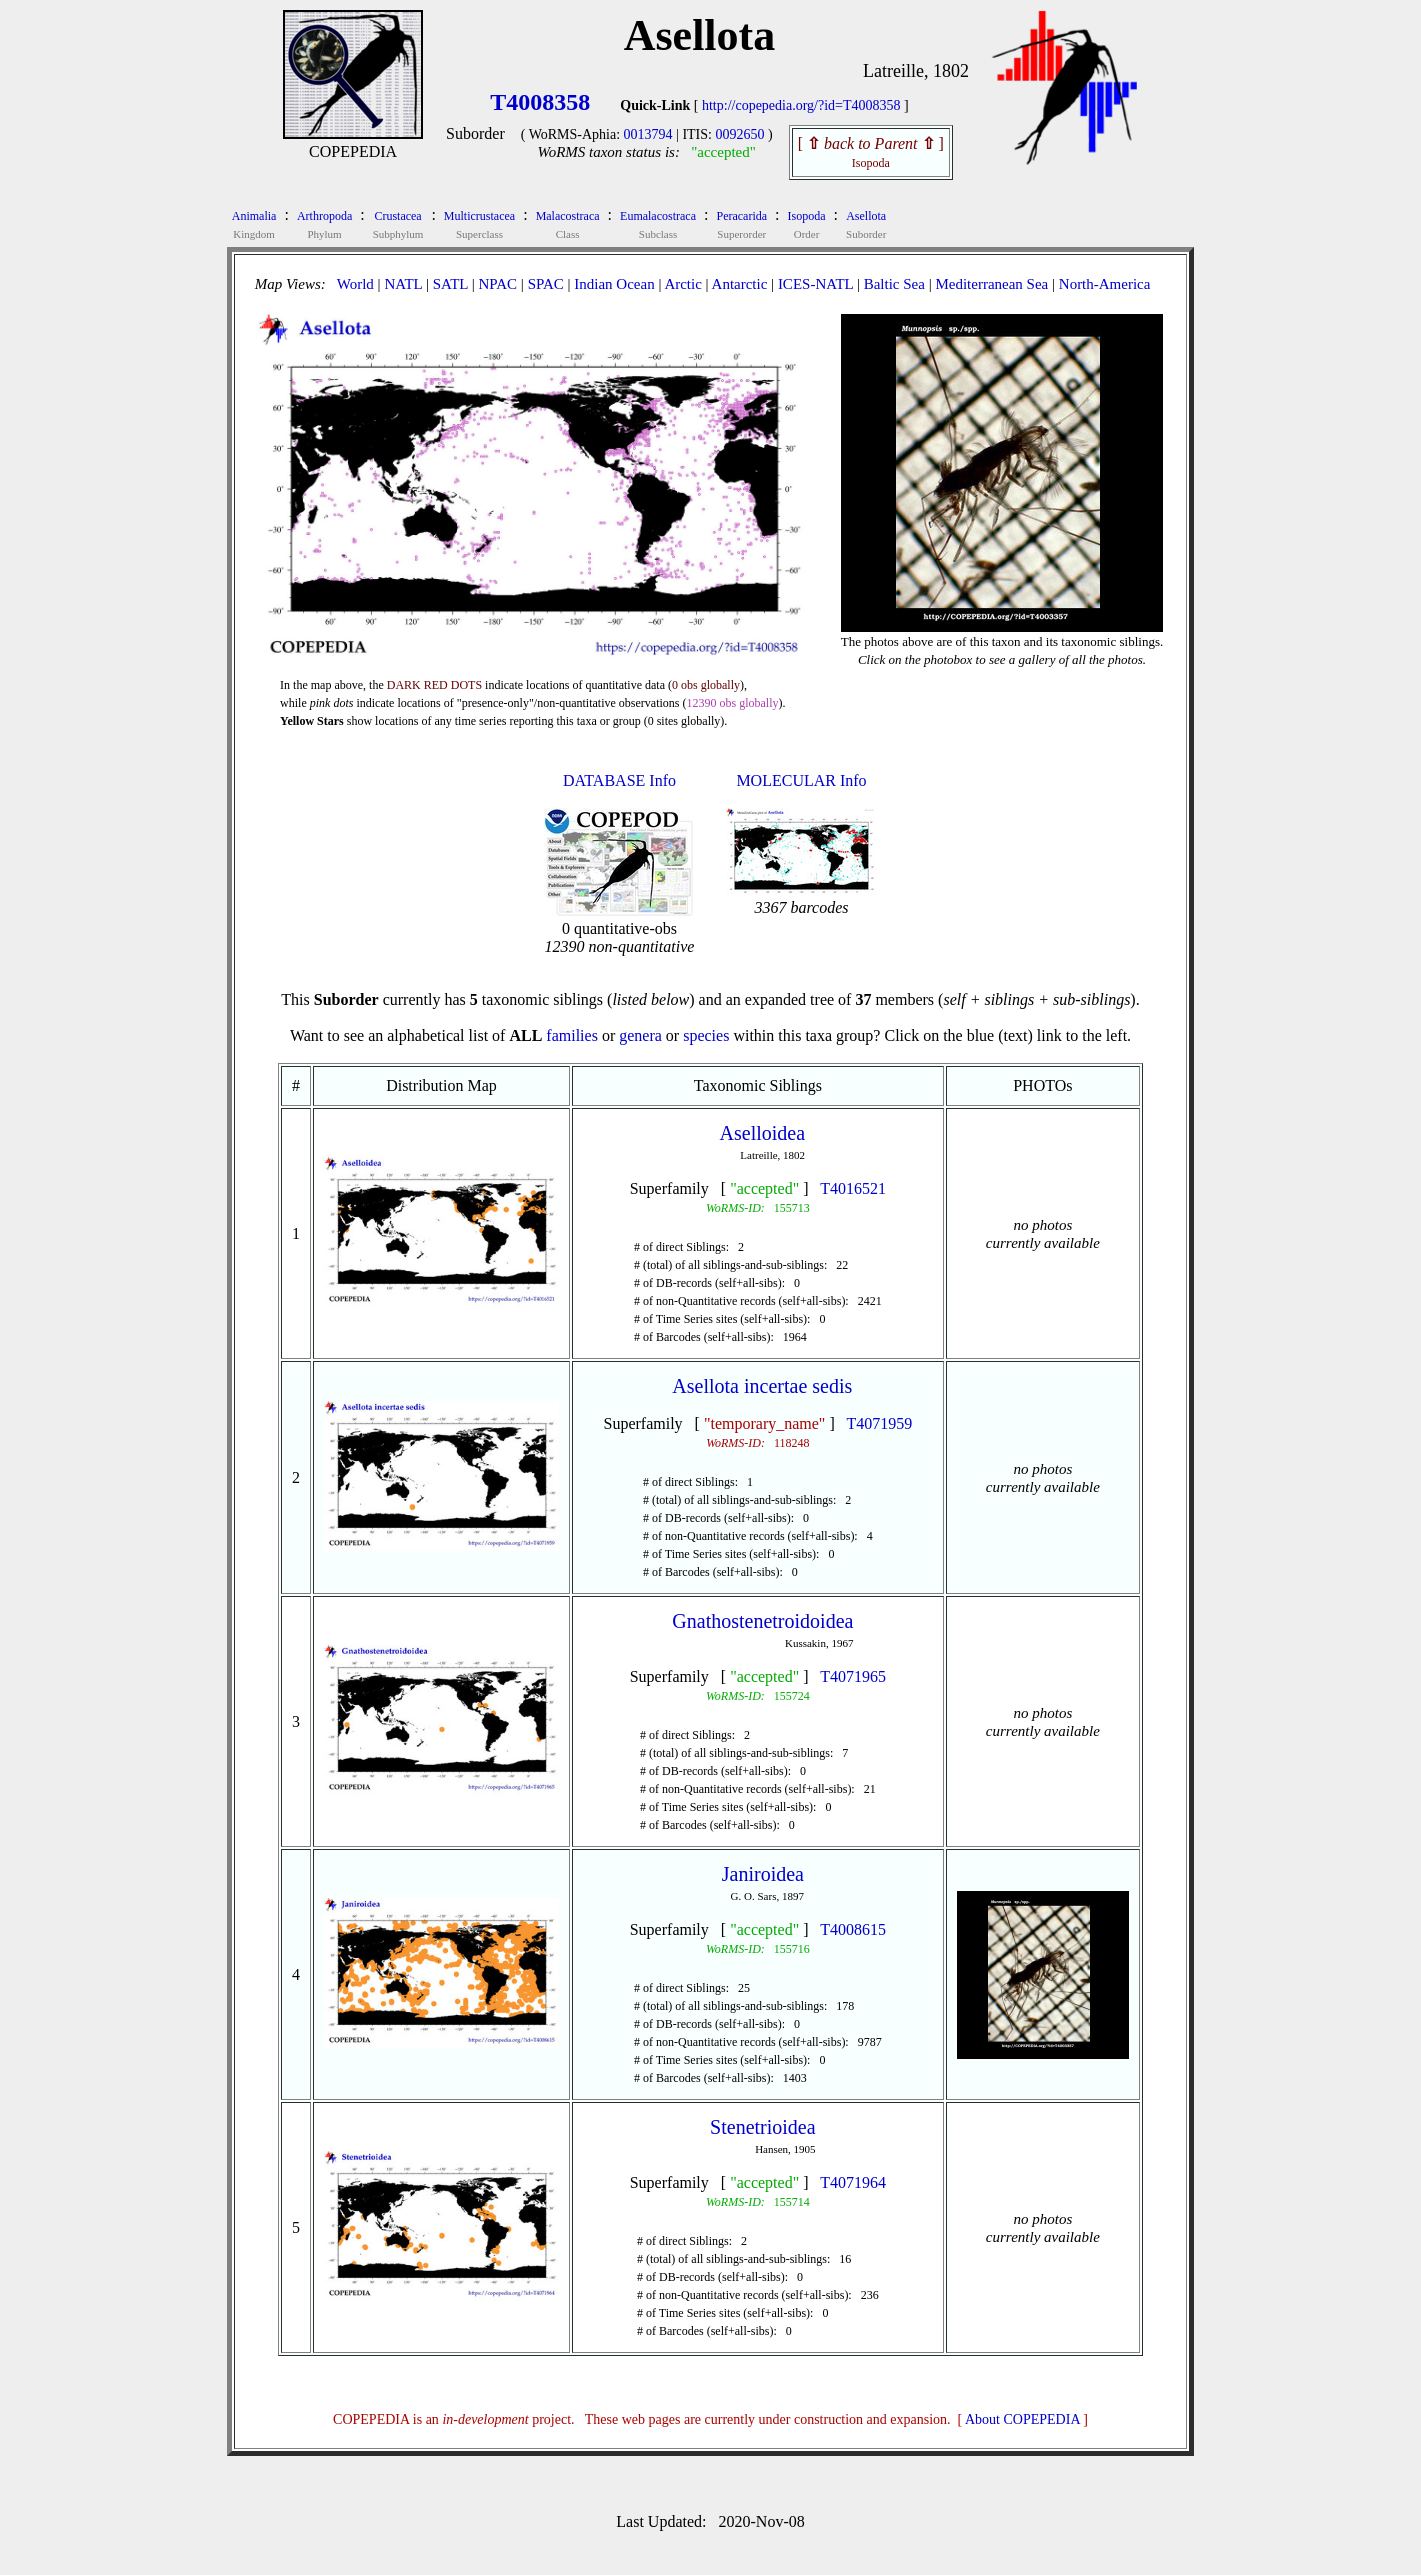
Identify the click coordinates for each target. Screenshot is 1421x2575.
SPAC (546, 284)
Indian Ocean (614, 284)
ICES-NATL (815, 284)
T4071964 (853, 2182)
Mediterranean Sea (991, 284)
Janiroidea (763, 1874)
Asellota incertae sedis (762, 1386)
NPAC (497, 284)
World (355, 284)
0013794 (648, 134)
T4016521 (853, 1188)
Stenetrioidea (763, 2127)
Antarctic (740, 284)
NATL (403, 284)
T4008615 (853, 1929)
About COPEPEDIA (1022, 2419)
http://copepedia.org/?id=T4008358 (801, 105)
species (706, 1035)
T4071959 (879, 1423)
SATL (450, 284)
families (572, 1035)
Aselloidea (763, 1133)
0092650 (739, 134)
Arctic (682, 284)
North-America (1105, 284)
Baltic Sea (894, 284)
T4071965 (853, 1676)
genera (640, 1035)
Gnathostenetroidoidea (762, 1621)
